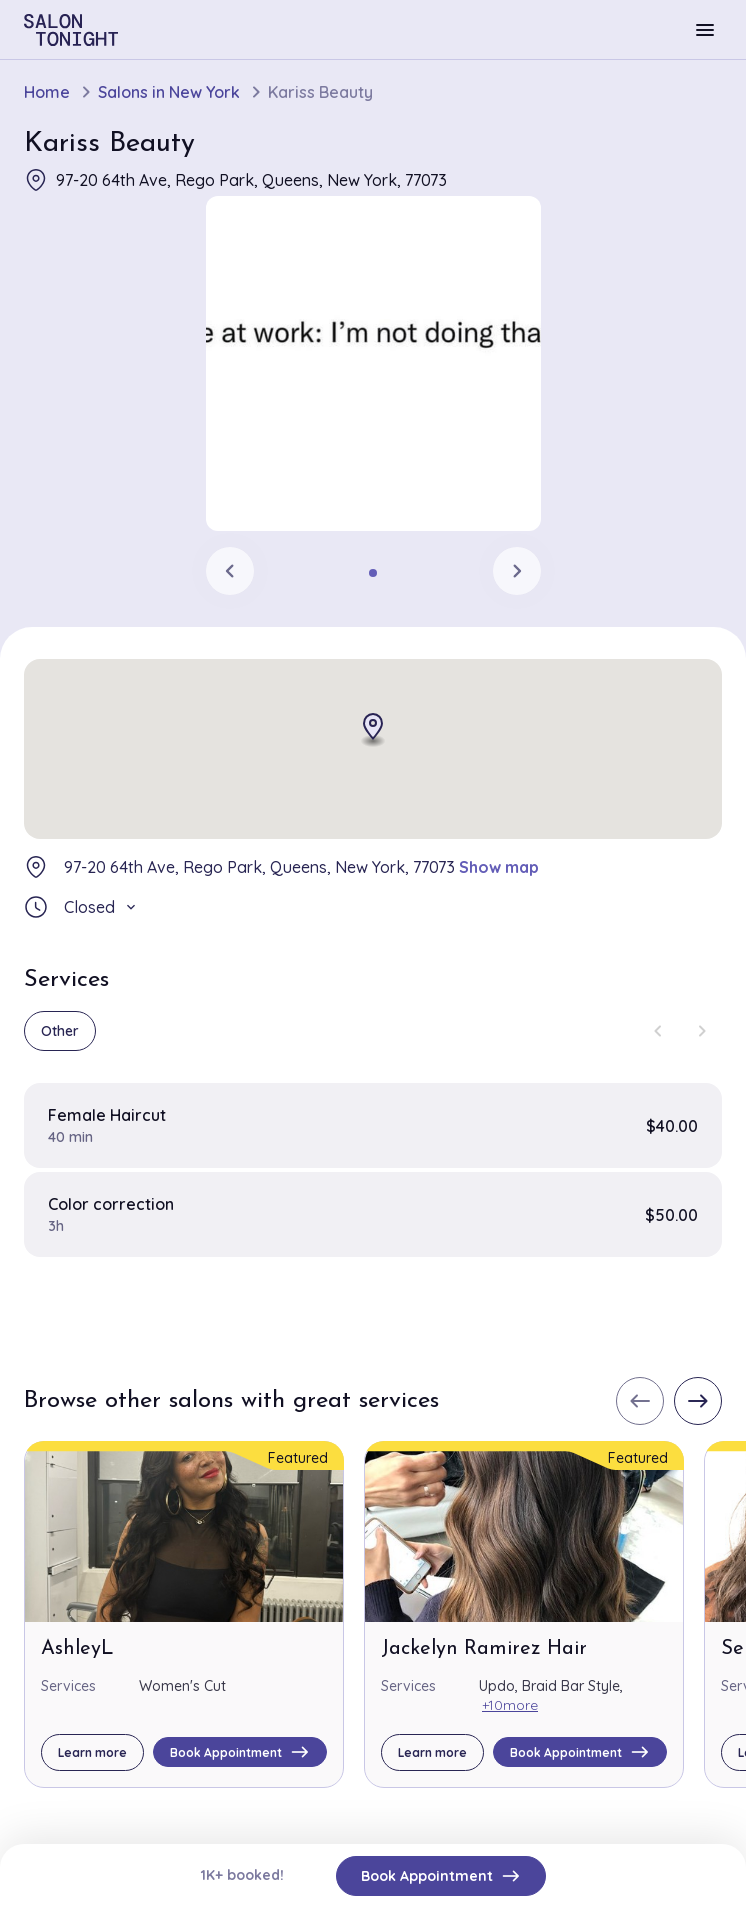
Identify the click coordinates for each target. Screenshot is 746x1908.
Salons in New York (169, 92)
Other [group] (60, 1031)
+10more (510, 1705)
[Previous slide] (230, 571)
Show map (499, 867)
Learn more (92, 1752)
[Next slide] (517, 571)
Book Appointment (441, 1876)
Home (47, 92)
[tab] (373, 573)
